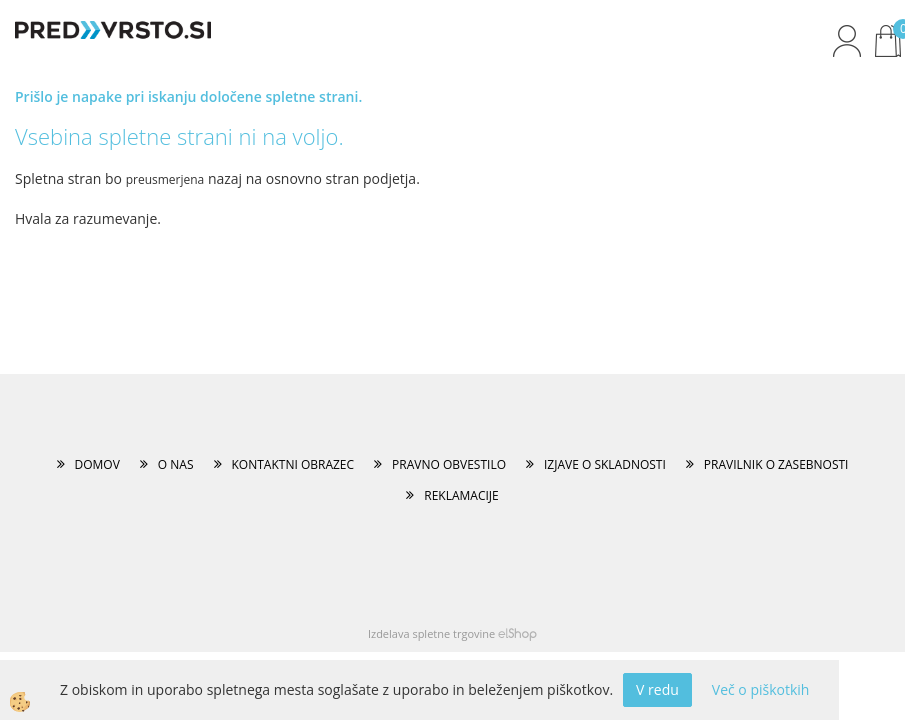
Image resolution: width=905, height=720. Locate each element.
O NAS (176, 464)
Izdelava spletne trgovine (431, 633)
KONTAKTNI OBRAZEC (293, 464)
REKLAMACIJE (461, 495)
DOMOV (97, 464)
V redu (657, 689)
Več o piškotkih (761, 689)
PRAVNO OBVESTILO (449, 464)
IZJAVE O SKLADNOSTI (605, 464)
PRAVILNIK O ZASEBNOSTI (776, 464)
